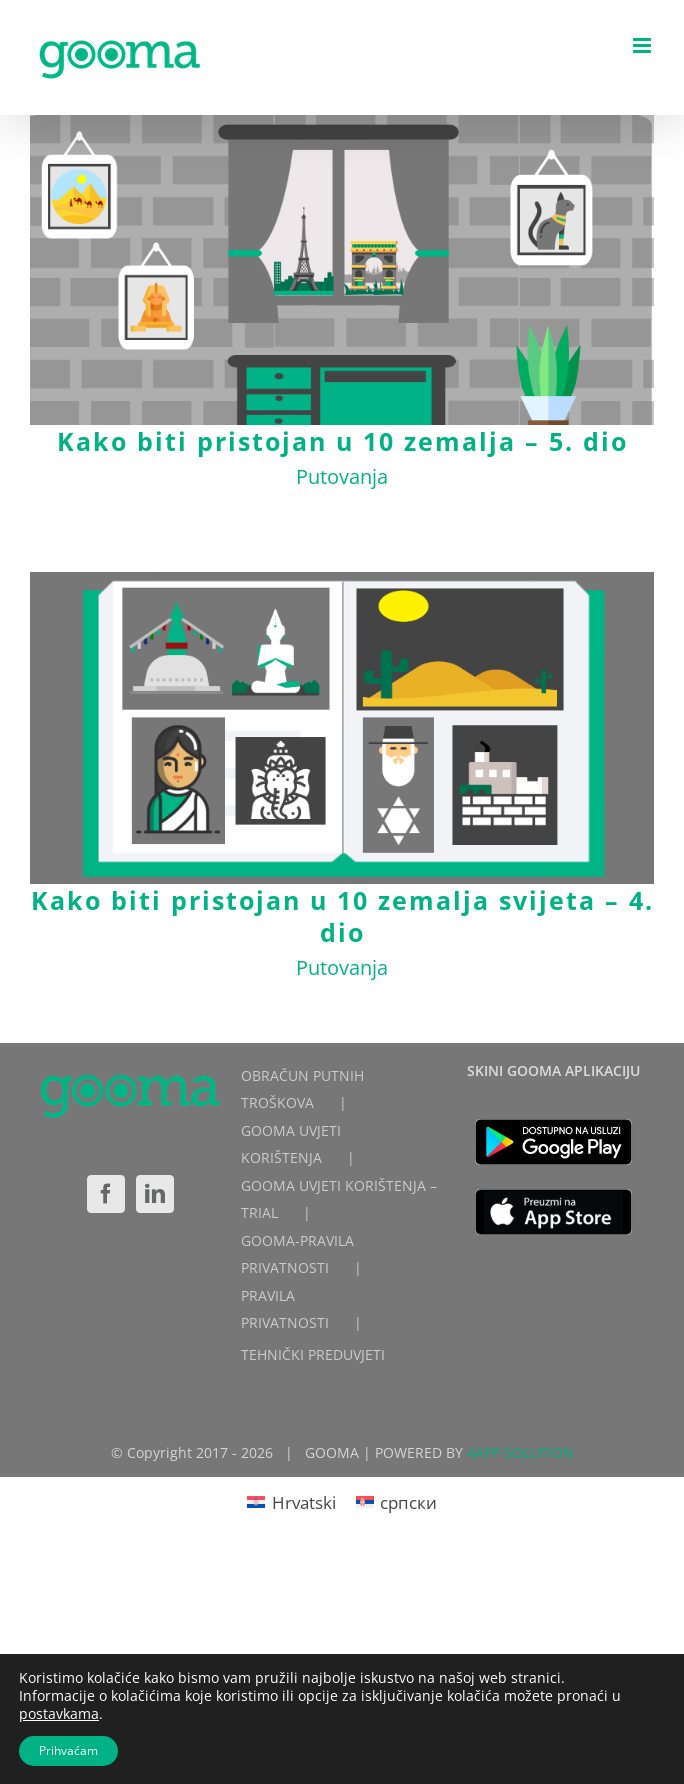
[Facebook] (106, 1194)
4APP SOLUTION (520, 1452)
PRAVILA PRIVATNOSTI (285, 1309)
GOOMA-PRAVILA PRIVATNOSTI (297, 1254)
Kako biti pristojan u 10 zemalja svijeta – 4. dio (342, 916)
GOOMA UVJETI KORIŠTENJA (291, 1144)
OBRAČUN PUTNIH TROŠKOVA (302, 1089)
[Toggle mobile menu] (643, 45)
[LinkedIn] (155, 1194)
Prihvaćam (68, 1750)
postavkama (59, 1714)
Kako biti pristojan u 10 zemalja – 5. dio (342, 441)
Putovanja (342, 476)
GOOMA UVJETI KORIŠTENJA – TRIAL (339, 1199)
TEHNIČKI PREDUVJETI (313, 1354)
